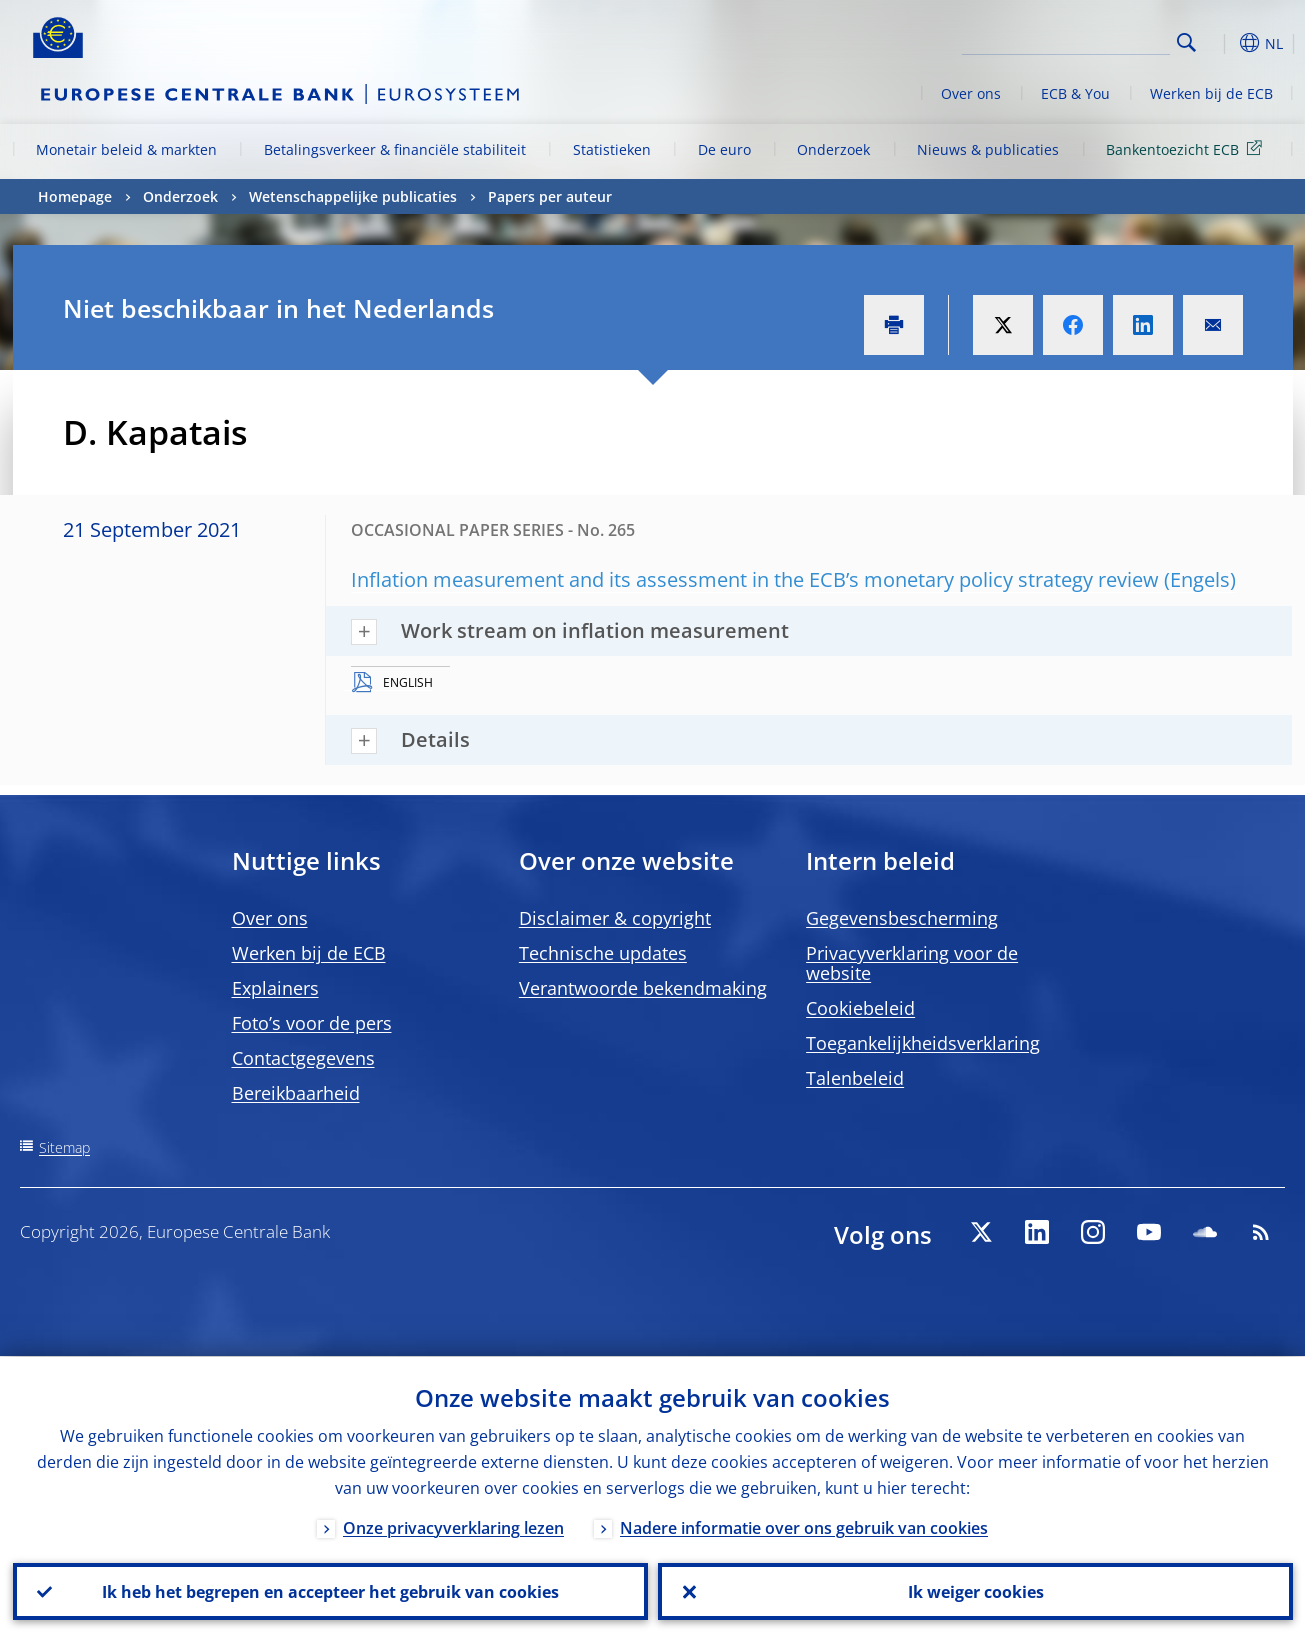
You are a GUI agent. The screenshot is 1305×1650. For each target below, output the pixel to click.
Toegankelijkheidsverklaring (923, 1043)
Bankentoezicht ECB (1187, 148)
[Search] (1070, 40)
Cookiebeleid (860, 1008)
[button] (1223, 43)
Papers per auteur (550, 196)
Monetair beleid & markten (126, 149)
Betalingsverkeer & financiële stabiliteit (395, 149)
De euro (724, 149)
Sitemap (64, 1147)
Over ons (971, 93)
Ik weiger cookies (975, 1591)
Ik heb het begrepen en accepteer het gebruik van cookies (330, 1591)
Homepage (75, 196)
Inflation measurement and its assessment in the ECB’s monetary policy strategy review (755, 579)
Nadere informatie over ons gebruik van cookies (804, 1527)
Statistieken (612, 149)
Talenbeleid (855, 1078)
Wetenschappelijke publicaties (353, 196)
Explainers (275, 988)
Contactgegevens (303, 1058)
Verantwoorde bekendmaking (643, 988)
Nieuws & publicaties (988, 149)
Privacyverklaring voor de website (912, 963)
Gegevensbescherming (902, 918)
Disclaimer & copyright (615, 918)
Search (1186, 42)
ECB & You (1075, 93)
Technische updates (603, 953)
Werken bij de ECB (1211, 93)
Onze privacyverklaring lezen (453, 1527)
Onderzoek (833, 149)
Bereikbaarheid (296, 1093)
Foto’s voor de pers (312, 1023)
